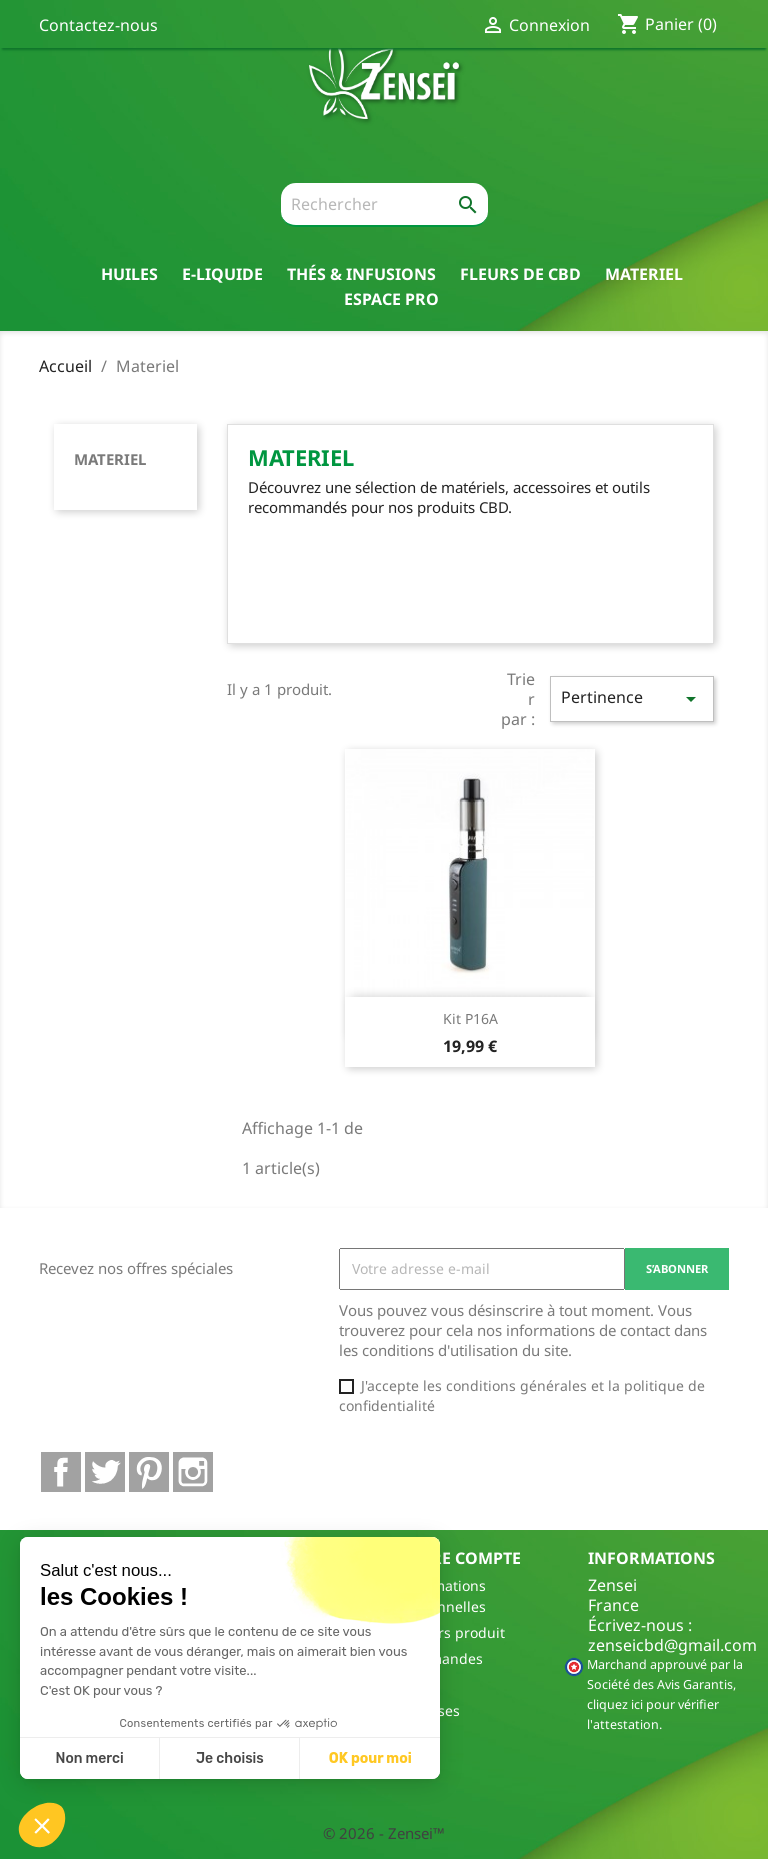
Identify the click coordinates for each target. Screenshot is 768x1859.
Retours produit (452, 1632)
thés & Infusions (361, 273)
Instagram (193, 1472)
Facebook (61, 1472)
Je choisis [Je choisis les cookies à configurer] (230, 1758)
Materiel (644, 273)
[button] (42, 1825)
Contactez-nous (98, 25)
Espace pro (391, 298)
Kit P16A (470, 1018)
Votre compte (460, 1558)
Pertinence (632, 698)
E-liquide (222, 273)
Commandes (441, 1658)
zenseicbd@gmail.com (672, 1645)
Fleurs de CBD (520, 273)
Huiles (129, 273)
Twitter (105, 1472)
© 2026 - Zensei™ (384, 1833)
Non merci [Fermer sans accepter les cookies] (89, 1758)
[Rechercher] (384, 205)
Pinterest (149, 1472)
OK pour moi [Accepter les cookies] (370, 1758)
